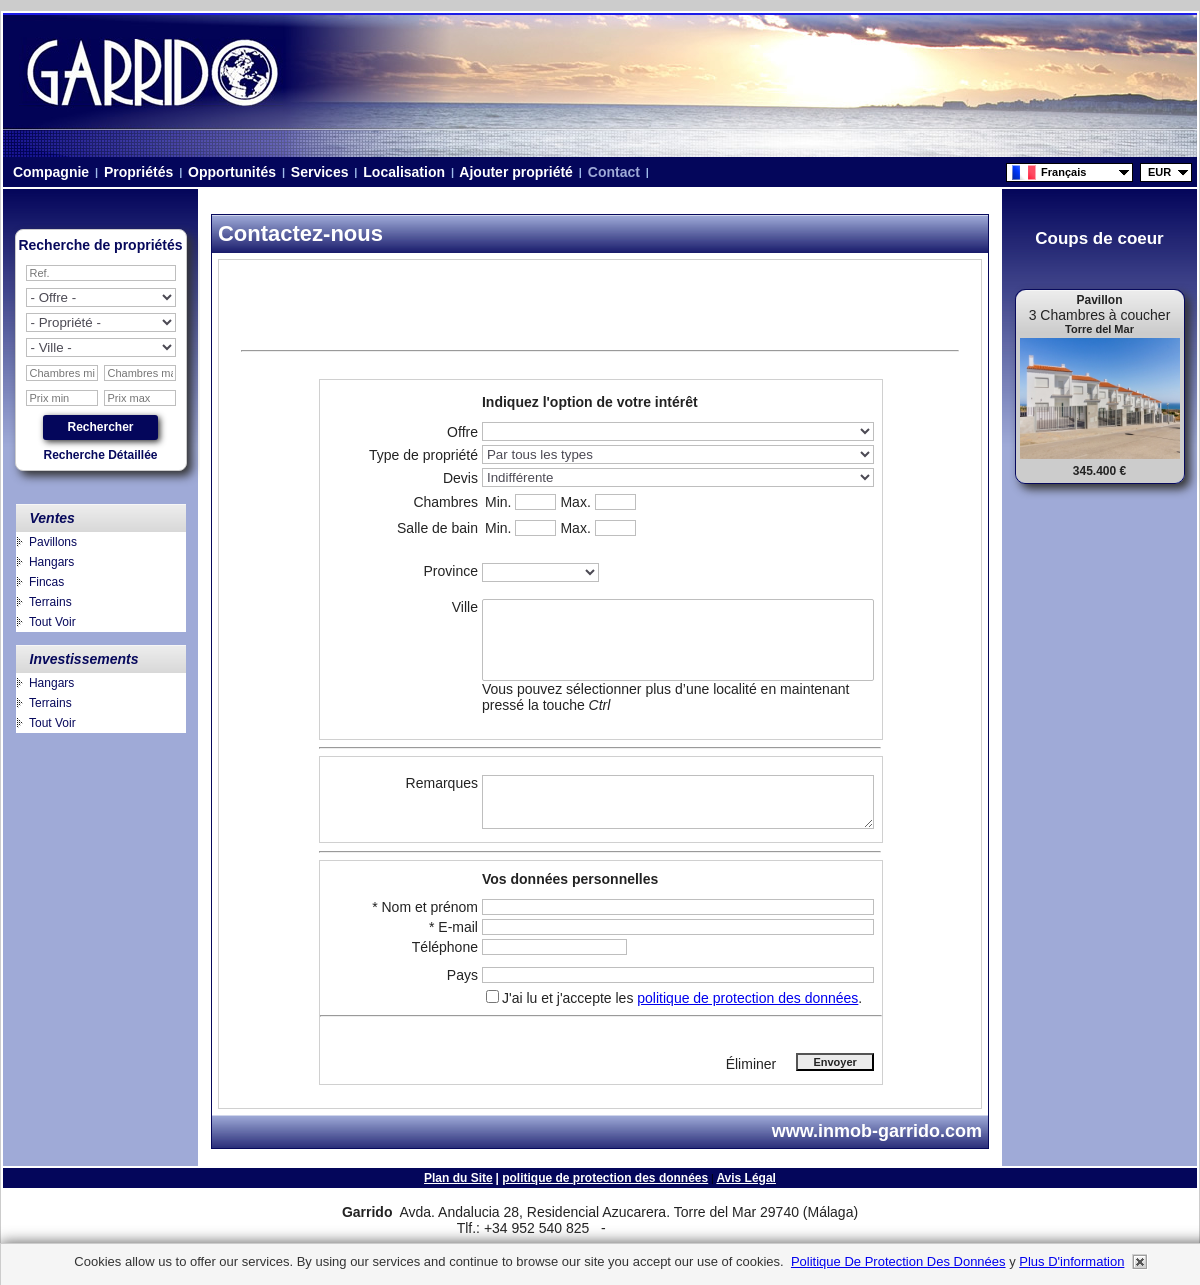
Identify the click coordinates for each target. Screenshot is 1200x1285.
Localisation (403, 172)
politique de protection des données (747, 998)
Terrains (50, 602)
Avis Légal (746, 1178)
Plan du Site (458, 1178)
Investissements (84, 659)
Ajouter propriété (516, 172)
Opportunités (232, 172)
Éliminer (751, 1064)
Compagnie (51, 172)
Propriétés (138, 172)
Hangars (51, 562)
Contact (614, 172)
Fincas (46, 582)
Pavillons (53, 542)
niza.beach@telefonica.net (878, 317)
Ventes (52, 518)
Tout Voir (52, 622)
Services (319, 172)
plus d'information (1071, 1261)
